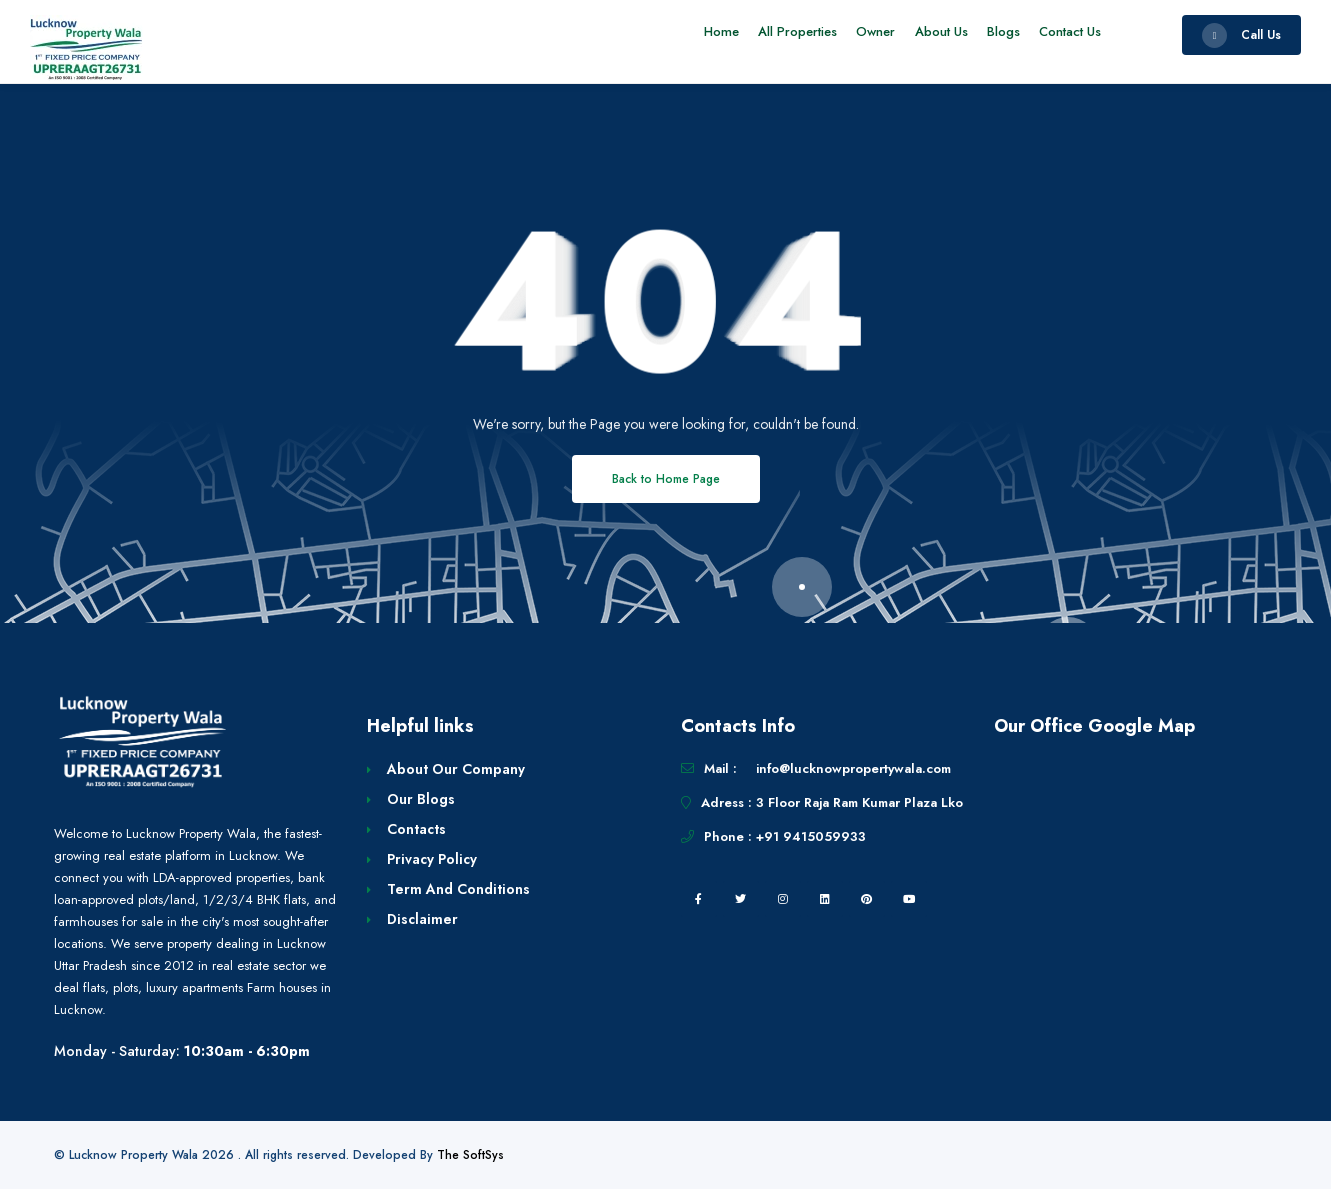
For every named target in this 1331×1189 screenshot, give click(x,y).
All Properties (767, 34)
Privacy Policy (432, 859)
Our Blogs (421, 799)
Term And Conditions (458, 889)
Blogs (993, 34)
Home (684, 34)
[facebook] (699, 899)
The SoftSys (470, 1155)
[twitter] (741, 899)
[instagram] (783, 899)
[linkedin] (825, 899)
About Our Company (456, 769)
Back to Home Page (666, 479)
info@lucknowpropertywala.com (853, 768)
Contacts (416, 829)
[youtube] (909, 899)
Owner (852, 34)
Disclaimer (422, 919)
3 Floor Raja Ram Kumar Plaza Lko (859, 802)
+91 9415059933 (811, 836)
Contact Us (1067, 34)
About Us (924, 34)
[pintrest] (867, 899)
